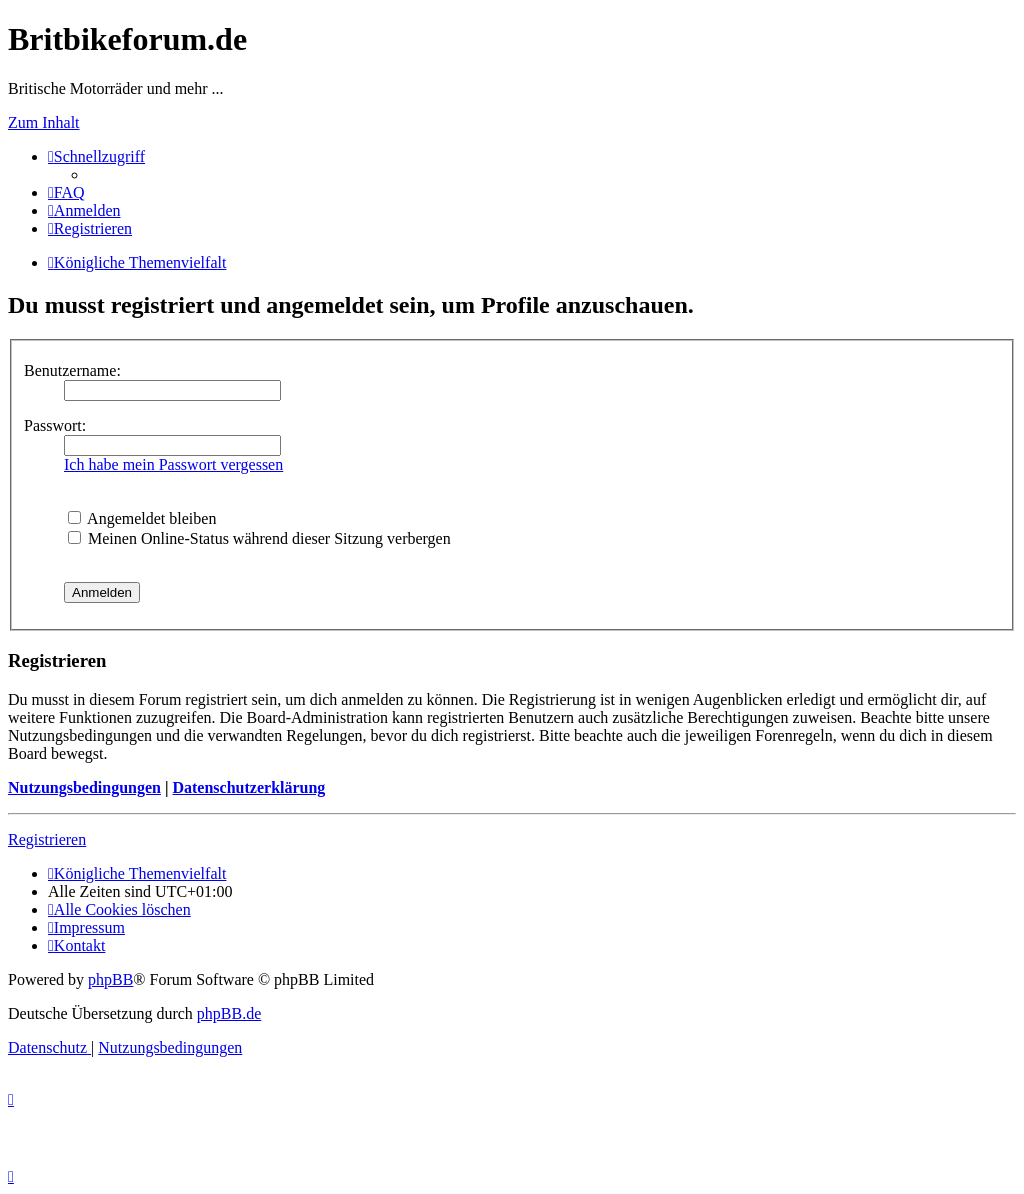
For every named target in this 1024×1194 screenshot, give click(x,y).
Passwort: (55, 425)
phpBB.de (229, 1013)
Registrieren (47, 839)
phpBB (110, 979)
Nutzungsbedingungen (84, 787)
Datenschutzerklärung (248, 787)
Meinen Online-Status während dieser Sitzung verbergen (259, 538)
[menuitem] (66, 192)
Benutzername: (72, 370)
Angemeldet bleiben (142, 518)
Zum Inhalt (44, 122)
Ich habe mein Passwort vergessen (173, 464)
